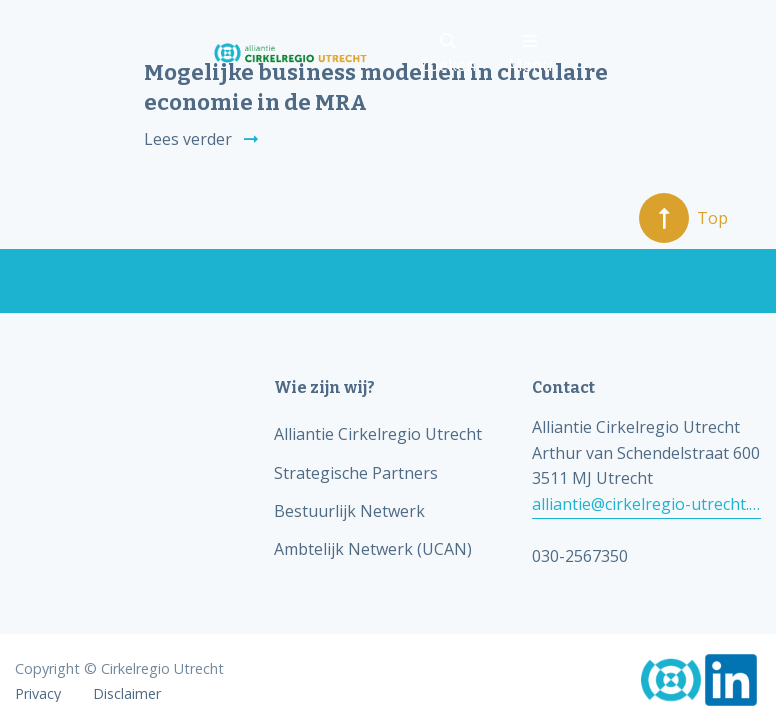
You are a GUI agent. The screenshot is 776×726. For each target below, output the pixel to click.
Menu (530, 54)
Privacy (38, 694)
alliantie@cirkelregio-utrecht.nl (646, 504)
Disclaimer (127, 694)
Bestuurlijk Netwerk (349, 511)
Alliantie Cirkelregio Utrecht (378, 434)
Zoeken (447, 54)
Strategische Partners (356, 473)
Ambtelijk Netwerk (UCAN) (373, 549)
